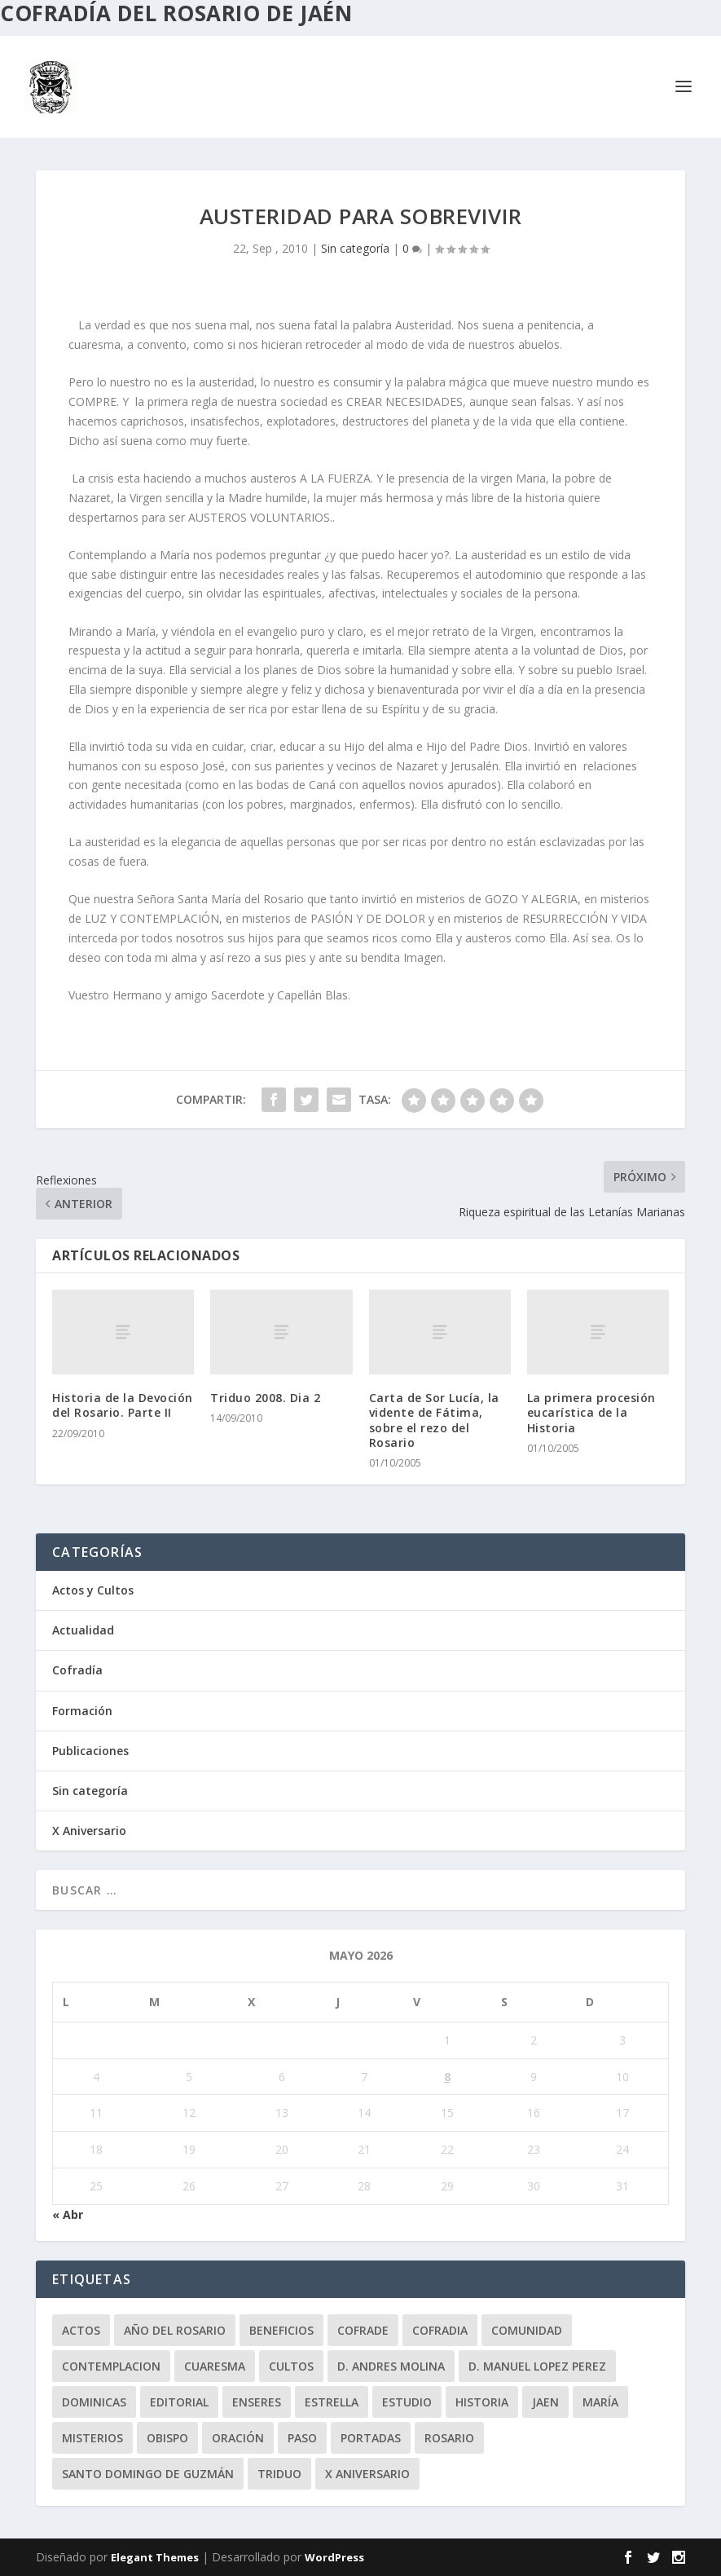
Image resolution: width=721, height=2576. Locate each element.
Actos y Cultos (93, 1590)
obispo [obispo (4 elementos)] (167, 2438)
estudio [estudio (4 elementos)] (407, 2402)
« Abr (67, 2214)
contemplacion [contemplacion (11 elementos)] (111, 2366)
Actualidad (83, 1630)
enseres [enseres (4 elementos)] (256, 2402)
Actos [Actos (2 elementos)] (81, 2330)
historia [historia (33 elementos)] (481, 2402)
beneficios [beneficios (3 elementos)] (281, 2330)
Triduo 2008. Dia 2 (265, 1397)
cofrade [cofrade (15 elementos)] (363, 2330)
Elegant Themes (155, 2557)
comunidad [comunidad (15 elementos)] (526, 2330)
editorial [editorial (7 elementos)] (179, 2402)
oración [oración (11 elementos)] (238, 2438)
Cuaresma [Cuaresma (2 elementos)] (214, 2366)
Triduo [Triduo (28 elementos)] (279, 2473)
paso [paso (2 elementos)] (302, 2438)
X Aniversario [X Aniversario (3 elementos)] (367, 2473)
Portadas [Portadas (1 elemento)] (371, 2438)
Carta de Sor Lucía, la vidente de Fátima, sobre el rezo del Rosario (434, 1420)
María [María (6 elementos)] (600, 2402)
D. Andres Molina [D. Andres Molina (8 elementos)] (391, 2366)
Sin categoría (355, 248)
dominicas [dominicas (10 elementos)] (94, 2402)
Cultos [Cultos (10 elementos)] (291, 2366)
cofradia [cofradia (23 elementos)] (440, 2330)
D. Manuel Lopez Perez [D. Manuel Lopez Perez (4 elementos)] (537, 2366)
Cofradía (77, 1670)
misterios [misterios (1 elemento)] (92, 2438)
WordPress (334, 2557)
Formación (82, 1710)
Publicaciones (90, 1750)
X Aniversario (89, 1830)
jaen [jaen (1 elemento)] (545, 2402)
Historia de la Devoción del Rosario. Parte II (122, 1405)
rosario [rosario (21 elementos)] (449, 2438)
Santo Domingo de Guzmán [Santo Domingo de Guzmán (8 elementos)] (148, 2473)
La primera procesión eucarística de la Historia (591, 1412)
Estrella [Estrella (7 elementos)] (331, 2402)
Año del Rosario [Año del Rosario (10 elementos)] (175, 2330)
